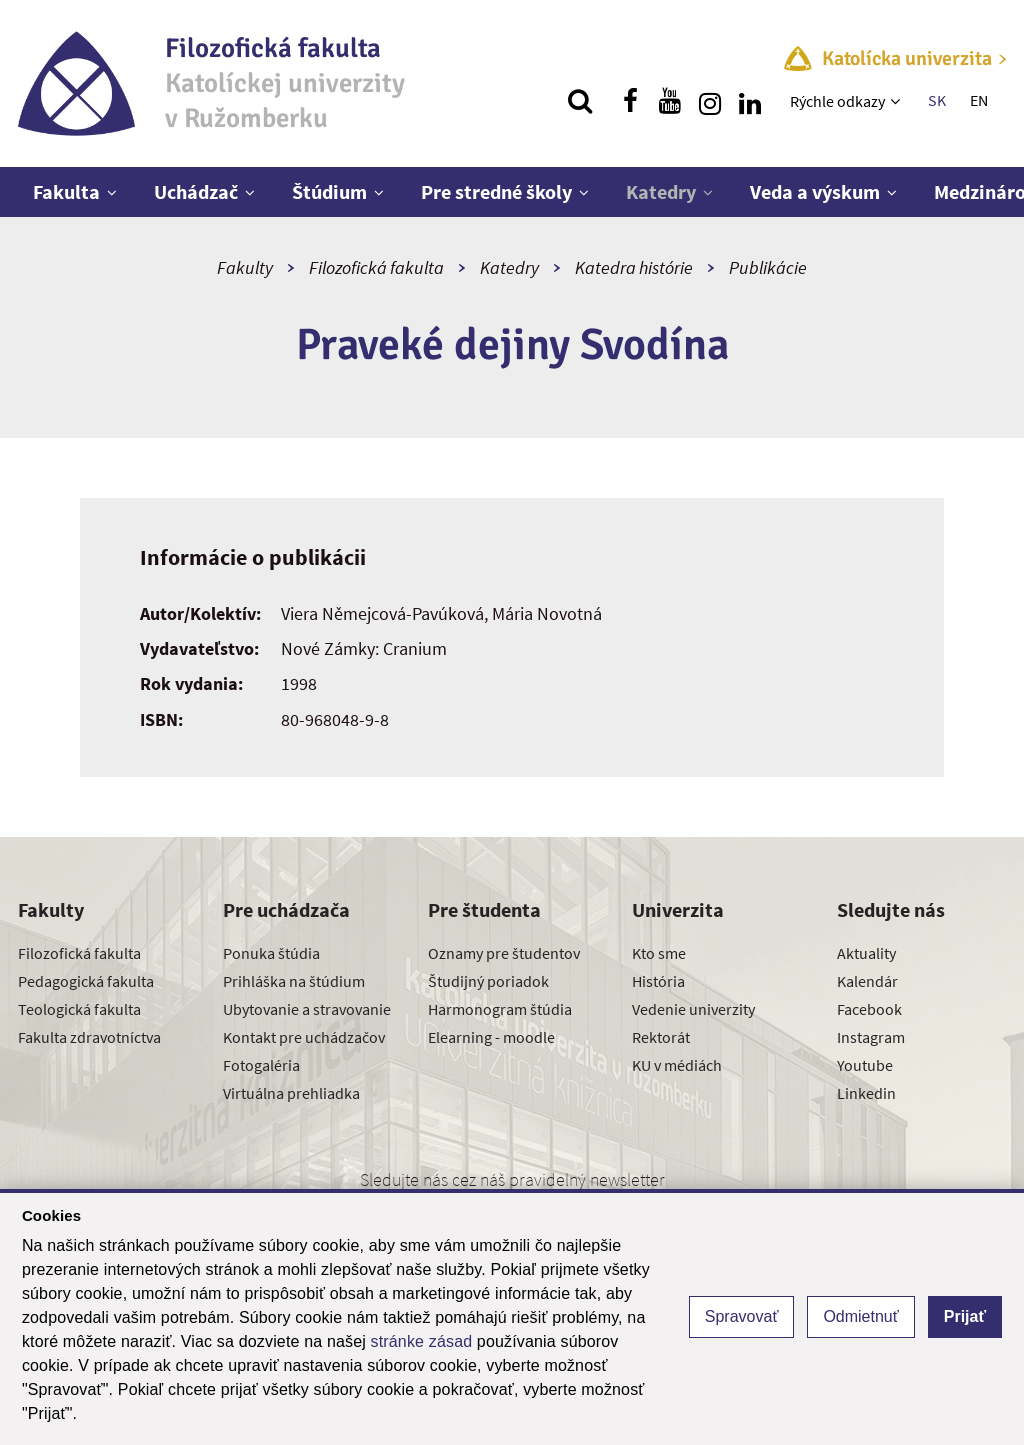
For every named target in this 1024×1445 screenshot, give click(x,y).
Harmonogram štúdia (500, 1009)
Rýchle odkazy (837, 101)
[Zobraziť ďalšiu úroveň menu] (897, 101)
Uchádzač (196, 191)
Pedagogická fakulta (86, 981)
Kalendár (867, 981)
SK (937, 100)
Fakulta (66, 191)
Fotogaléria (261, 1065)
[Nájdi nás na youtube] (670, 101)
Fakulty (245, 267)
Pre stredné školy (496, 191)
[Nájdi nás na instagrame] (710, 101)
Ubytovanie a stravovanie (307, 1009)
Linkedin (866, 1093)
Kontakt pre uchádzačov (304, 1037)
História (658, 981)
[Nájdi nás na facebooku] (630, 101)
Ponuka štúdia (271, 953)
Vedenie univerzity (693, 1009)
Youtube (865, 1065)
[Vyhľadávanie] (580, 101)
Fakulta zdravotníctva (89, 1037)
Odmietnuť (860, 1316)
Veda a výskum (815, 191)
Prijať (965, 1316)
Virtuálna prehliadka (291, 1093)
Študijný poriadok (488, 981)
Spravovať (742, 1316)
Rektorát (661, 1037)
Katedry (661, 191)
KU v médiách (677, 1065)
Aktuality (866, 953)
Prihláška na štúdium (294, 981)
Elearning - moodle (491, 1037)
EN (979, 100)
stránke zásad (422, 1341)
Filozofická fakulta (376, 267)
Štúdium (329, 191)
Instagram (871, 1037)
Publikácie (768, 267)
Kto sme (659, 953)
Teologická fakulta (79, 1009)
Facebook (869, 1009)
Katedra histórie (634, 267)
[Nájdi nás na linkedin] (750, 101)
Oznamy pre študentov (504, 953)
